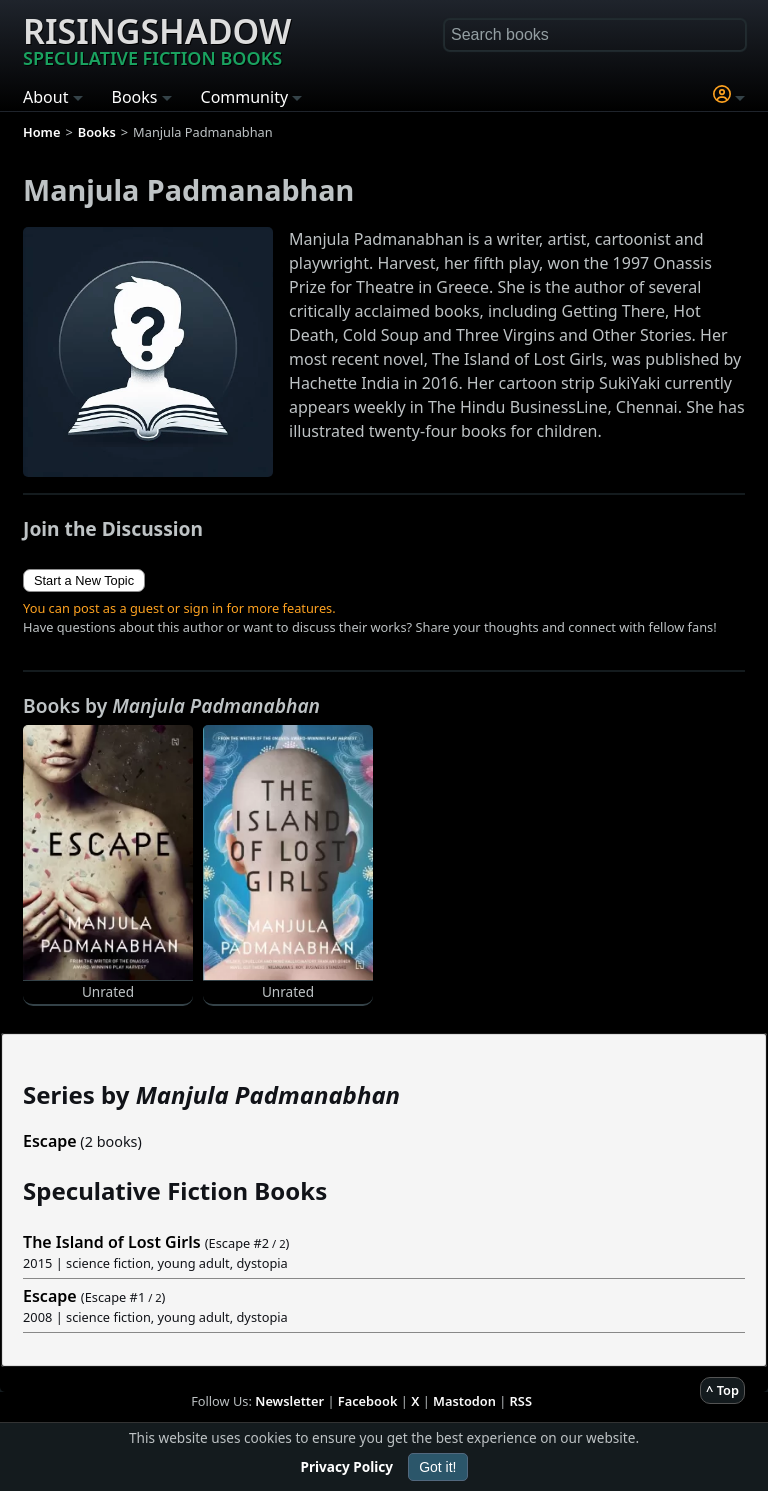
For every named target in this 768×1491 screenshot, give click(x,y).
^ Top (722, 1390)
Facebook (368, 1401)
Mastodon (464, 1401)
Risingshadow (157, 39)
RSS (521, 1401)
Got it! (437, 1467)
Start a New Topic (84, 580)
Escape (50, 1141)
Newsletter (289, 1401)
